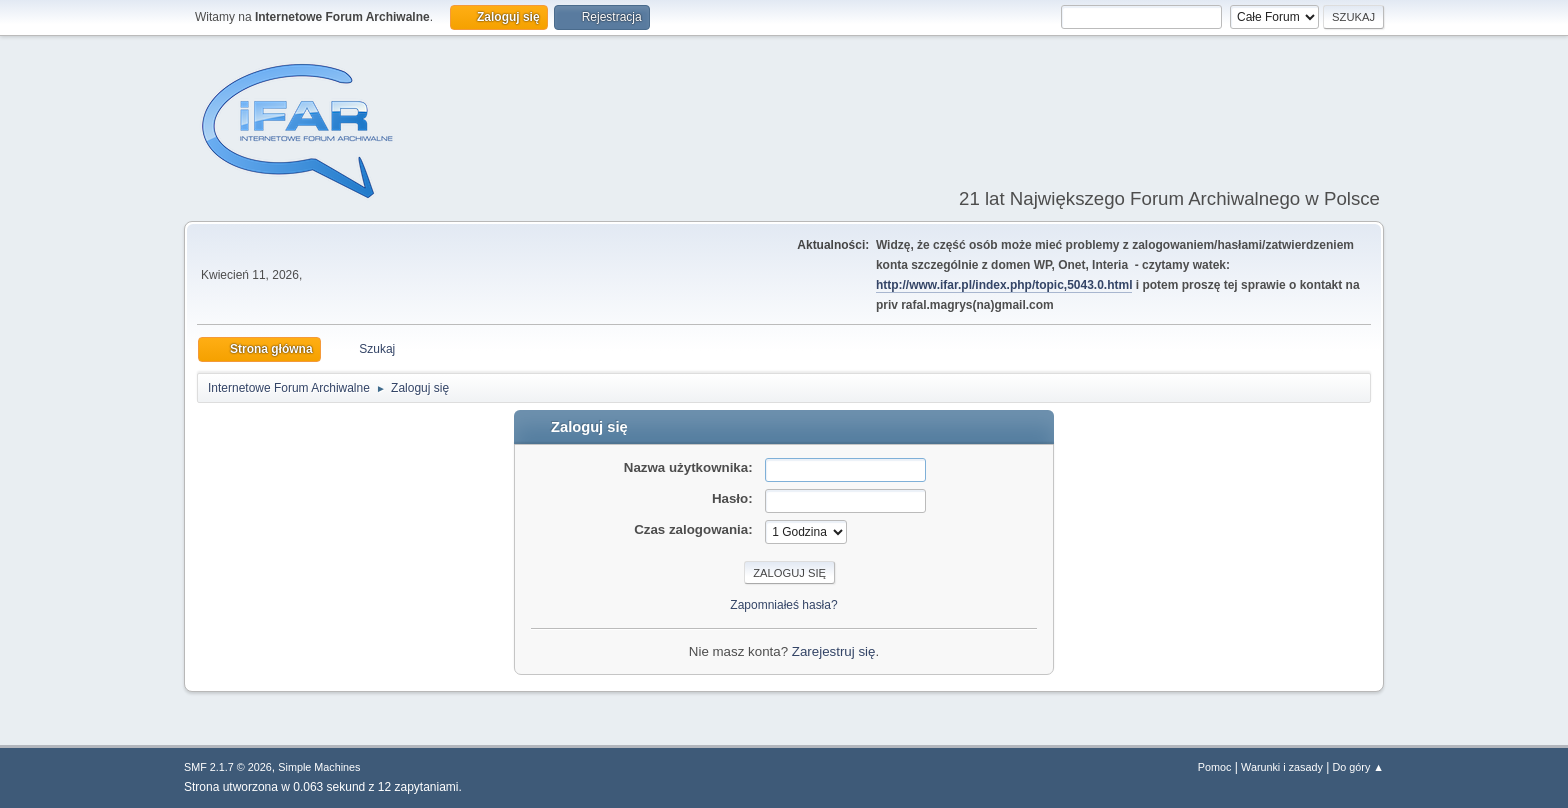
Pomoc (1215, 767)
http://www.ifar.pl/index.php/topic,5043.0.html (1004, 285)
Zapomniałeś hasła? (783, 605)
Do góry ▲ (1358, 767)
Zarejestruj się (834, 651)
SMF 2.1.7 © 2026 (228, 767)
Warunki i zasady (1282, 767)
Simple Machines (319, 767)
